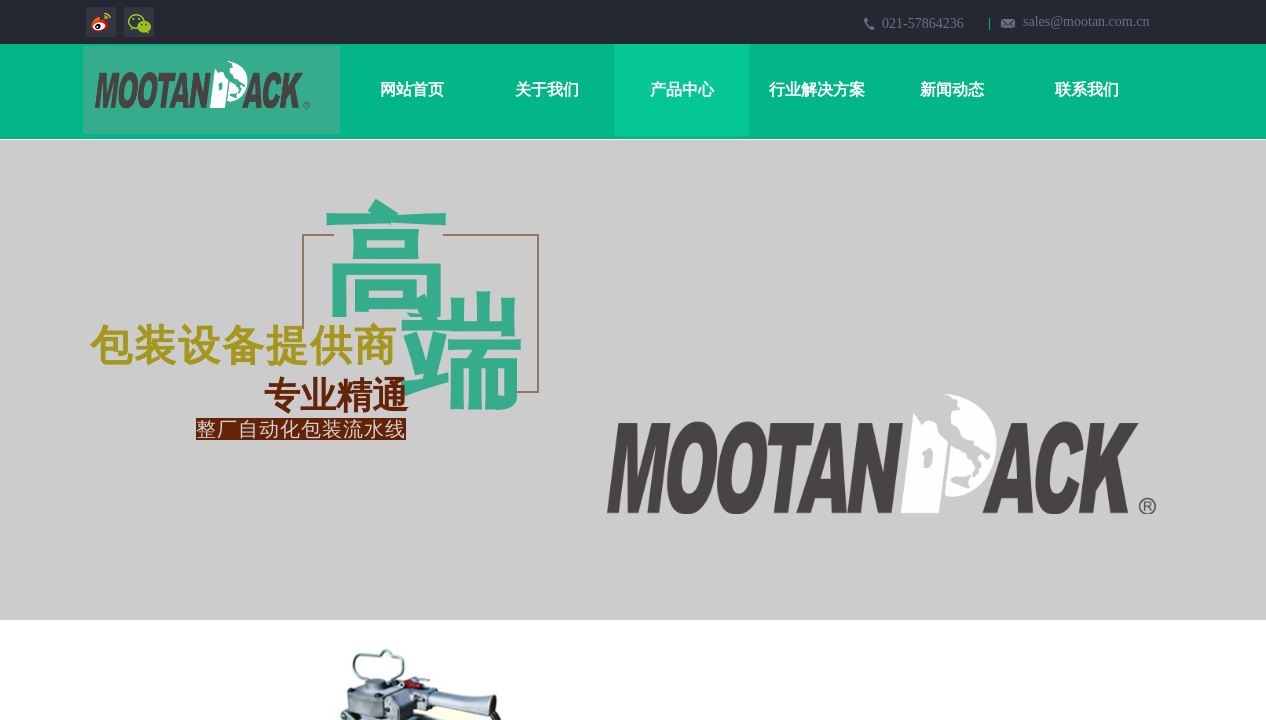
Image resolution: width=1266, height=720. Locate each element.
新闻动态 (952, 89)
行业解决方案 (817, 89)
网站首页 (412, 89)
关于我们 (547, 89)
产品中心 (682, 89)
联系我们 (1087, 89)
